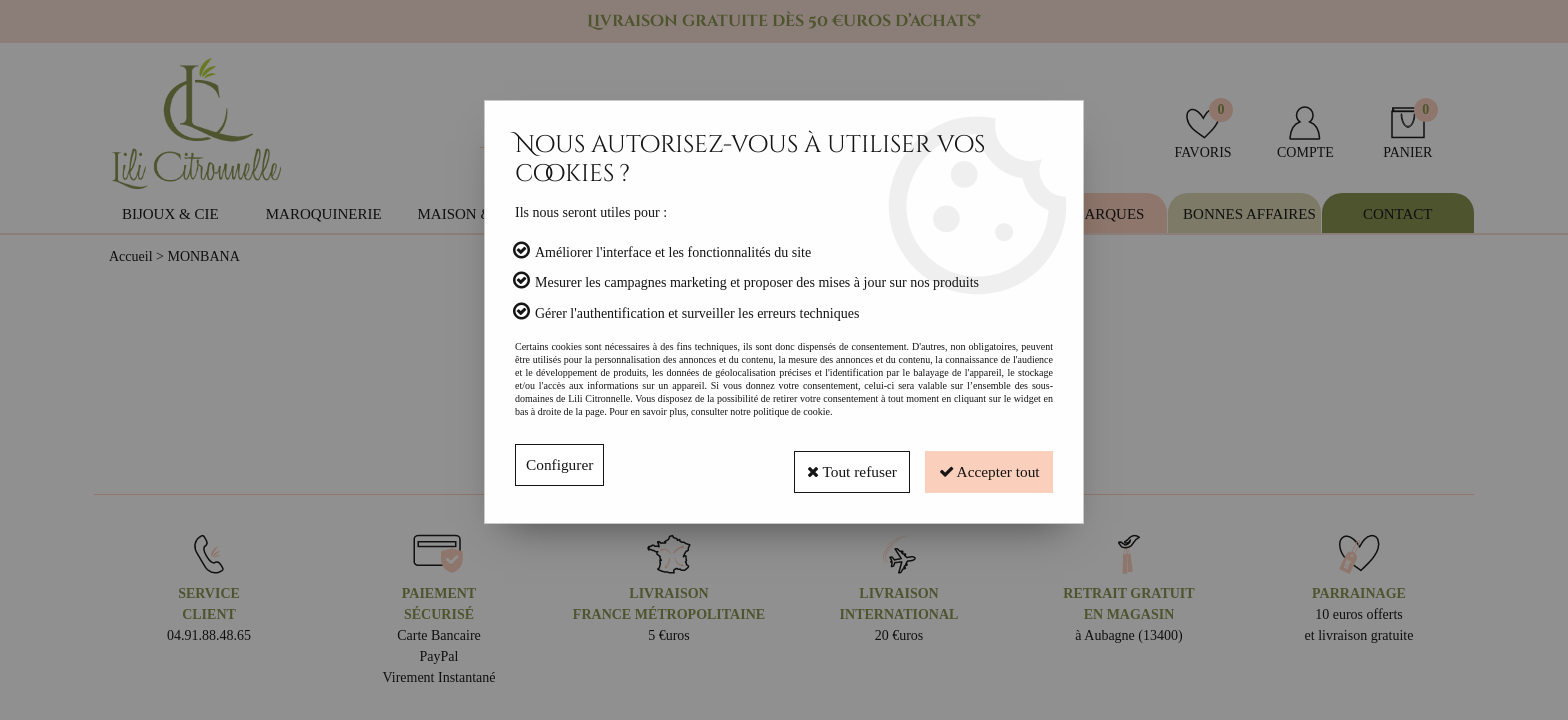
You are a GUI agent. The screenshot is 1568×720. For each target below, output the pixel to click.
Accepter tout (984, 464)
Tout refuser (837, 464)
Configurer (561, 464)
